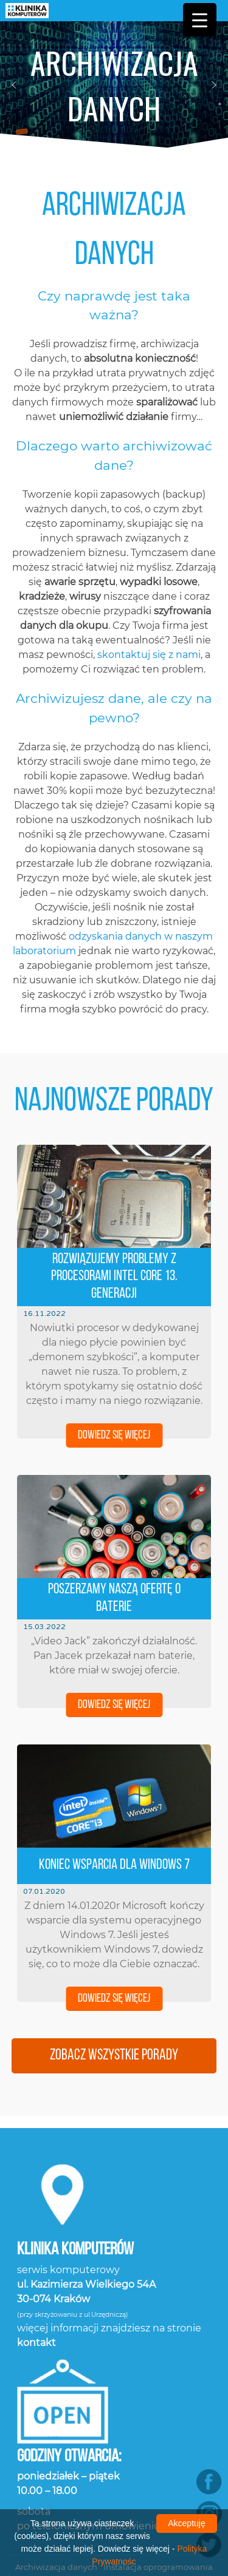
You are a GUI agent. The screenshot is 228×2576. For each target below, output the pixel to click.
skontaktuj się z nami (149, 579)
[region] (114, 85)
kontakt (36, 2261)
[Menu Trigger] (199, 19)
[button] (14, 85)
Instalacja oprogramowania (158, 2486)
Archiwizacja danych (56, 2486)
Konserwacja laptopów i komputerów (114, 2498)
